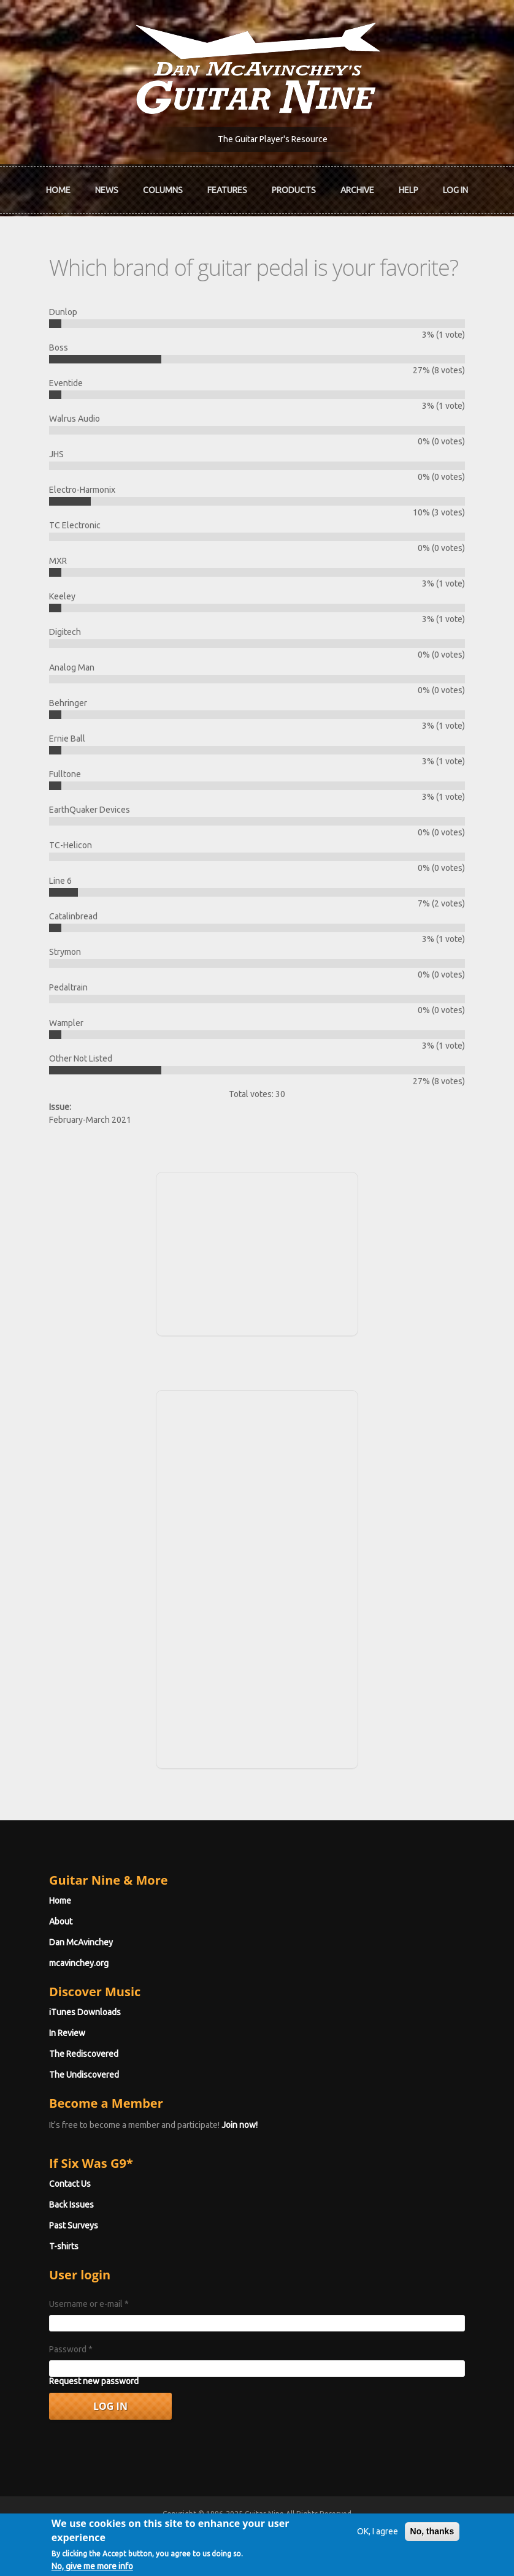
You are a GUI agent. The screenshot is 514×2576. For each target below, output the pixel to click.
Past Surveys (73, 2225)
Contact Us (70, 2184)
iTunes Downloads (85, 2012)
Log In (455, 190)
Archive (357, 190)
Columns (163, 190)
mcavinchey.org (79, 1963)
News (106, 190)
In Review (67, 2033)
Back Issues (71, 2204)
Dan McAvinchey (81, 1942)
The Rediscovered (83, 2054)
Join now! (239, 2125)
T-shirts (64, 2246)
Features (227, 190)
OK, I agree (377, 2539)
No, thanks (432, 2539)
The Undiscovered (84, 2075)
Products (294, 190)
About (60, 1921)
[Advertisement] (257, 1252)
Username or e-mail (89, 2304)
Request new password (94, 2381)
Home (58, 190)
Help (408, 190)
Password (71, 2349)
